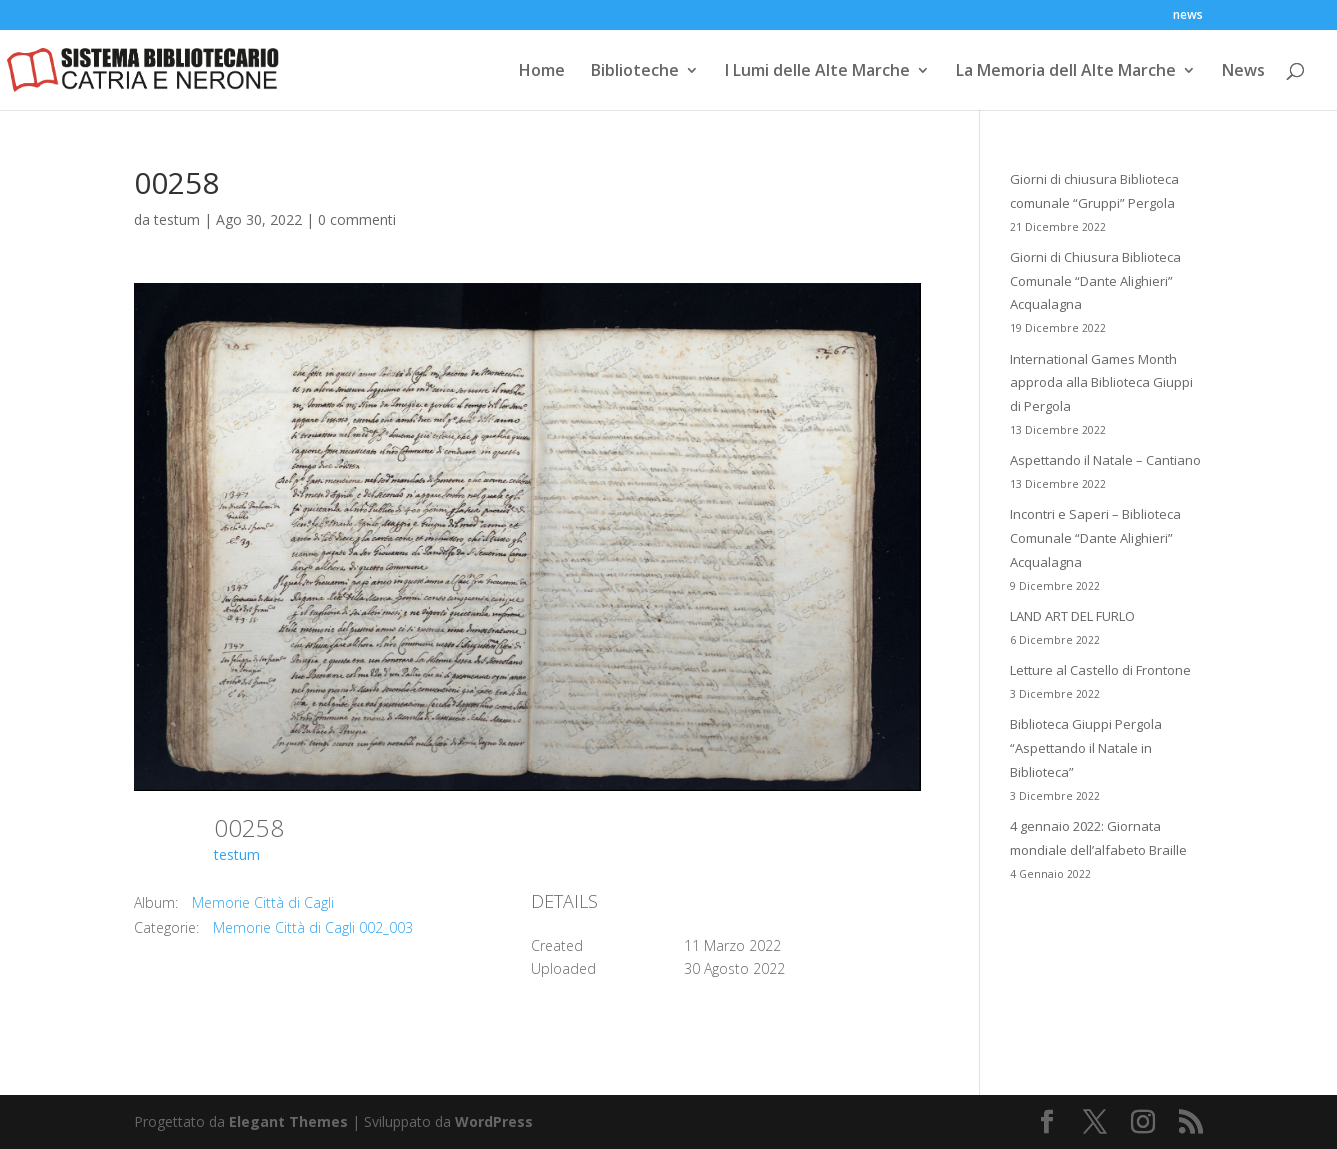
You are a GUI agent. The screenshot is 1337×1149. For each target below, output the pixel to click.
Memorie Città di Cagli (263, 902)
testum (177, 219)
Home (542, 72)
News (1243, 72)
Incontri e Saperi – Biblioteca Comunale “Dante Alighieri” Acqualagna (1095, 538)
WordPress (494, 1121)
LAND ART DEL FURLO (1072, 616)
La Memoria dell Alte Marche (1066, 72)
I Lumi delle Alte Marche (817, 72)
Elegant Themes (288, 1121)
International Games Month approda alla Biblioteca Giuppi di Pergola (1101, 383)
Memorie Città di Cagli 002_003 (313, 927)
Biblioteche (635, 72)
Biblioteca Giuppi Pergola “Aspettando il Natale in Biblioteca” (1086, 748)
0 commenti (357, 219)
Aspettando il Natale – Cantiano (1105, 460)
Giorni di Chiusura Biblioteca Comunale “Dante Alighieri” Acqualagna (1095, 281)
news (1188, 16)
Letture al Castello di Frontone (1100, 670)
